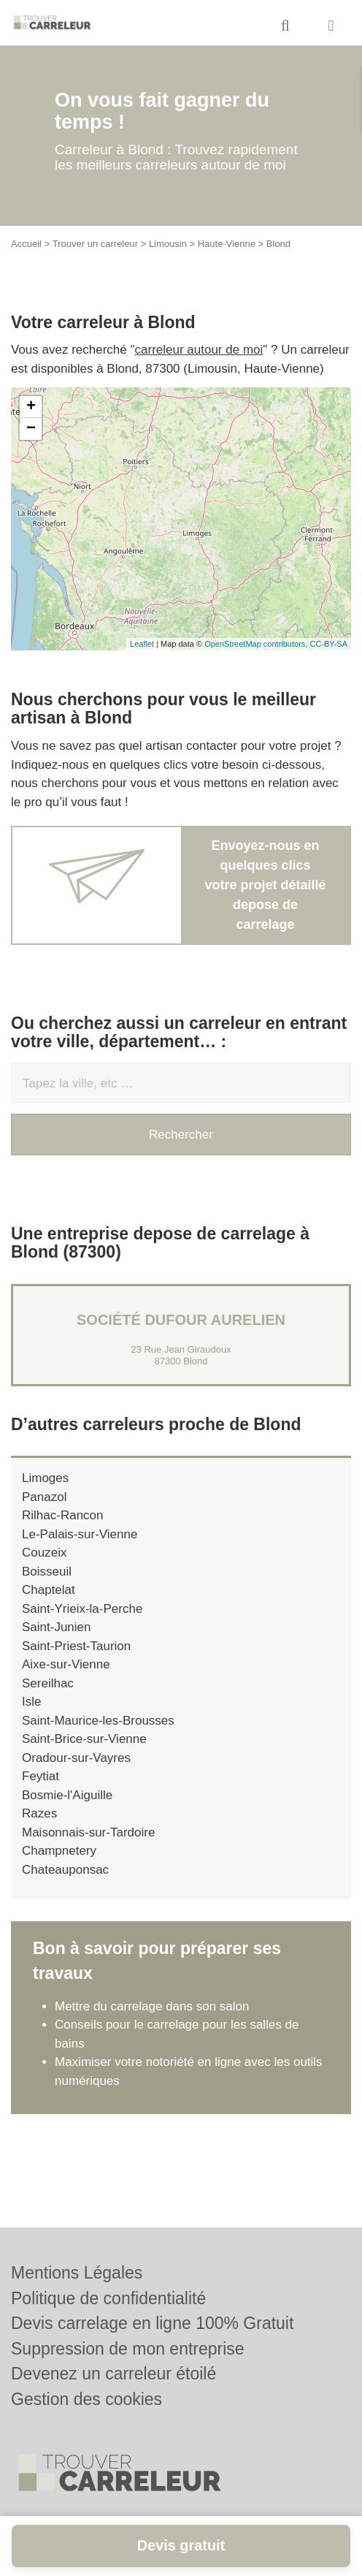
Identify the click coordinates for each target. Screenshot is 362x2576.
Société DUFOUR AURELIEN (181, 1320)
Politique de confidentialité (108, 2298)
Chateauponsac (65, 1870)
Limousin (168, 243)
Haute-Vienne (226, 243)
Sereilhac (48, 1683)
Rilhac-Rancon (63, 1515)
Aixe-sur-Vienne (66, 1664)
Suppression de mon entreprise (127, 2348)
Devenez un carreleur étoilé (113, 2373)
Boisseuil (47, 1571)
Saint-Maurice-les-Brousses (98, 1721)
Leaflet (142, 643)
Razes (39, 1813)
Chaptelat (48, 1590)
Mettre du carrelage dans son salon (152, 2006)
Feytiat (40, 1776)
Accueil (26, 243)
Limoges (45, 1478)
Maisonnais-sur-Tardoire (88, 1832)
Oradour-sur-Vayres (76, 1758)
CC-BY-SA (328, 643)
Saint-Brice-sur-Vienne (84, 1739)
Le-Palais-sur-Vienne (79, 1534)
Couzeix (44, 1552)
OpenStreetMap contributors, (256, 643)
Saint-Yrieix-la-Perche (82, 1609)
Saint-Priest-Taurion (76, 1646)
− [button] (31, 429)
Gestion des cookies (86, 2399)
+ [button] (31, 407)
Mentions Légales (76, 2272)
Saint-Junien (56, 1627)
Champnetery (59, 1851)
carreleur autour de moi (199, 350)
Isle (31, 1702)
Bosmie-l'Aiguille (67, 1795)
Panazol (44, 1497)
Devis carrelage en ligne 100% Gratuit (152, 2323)
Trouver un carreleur (95, 243)
